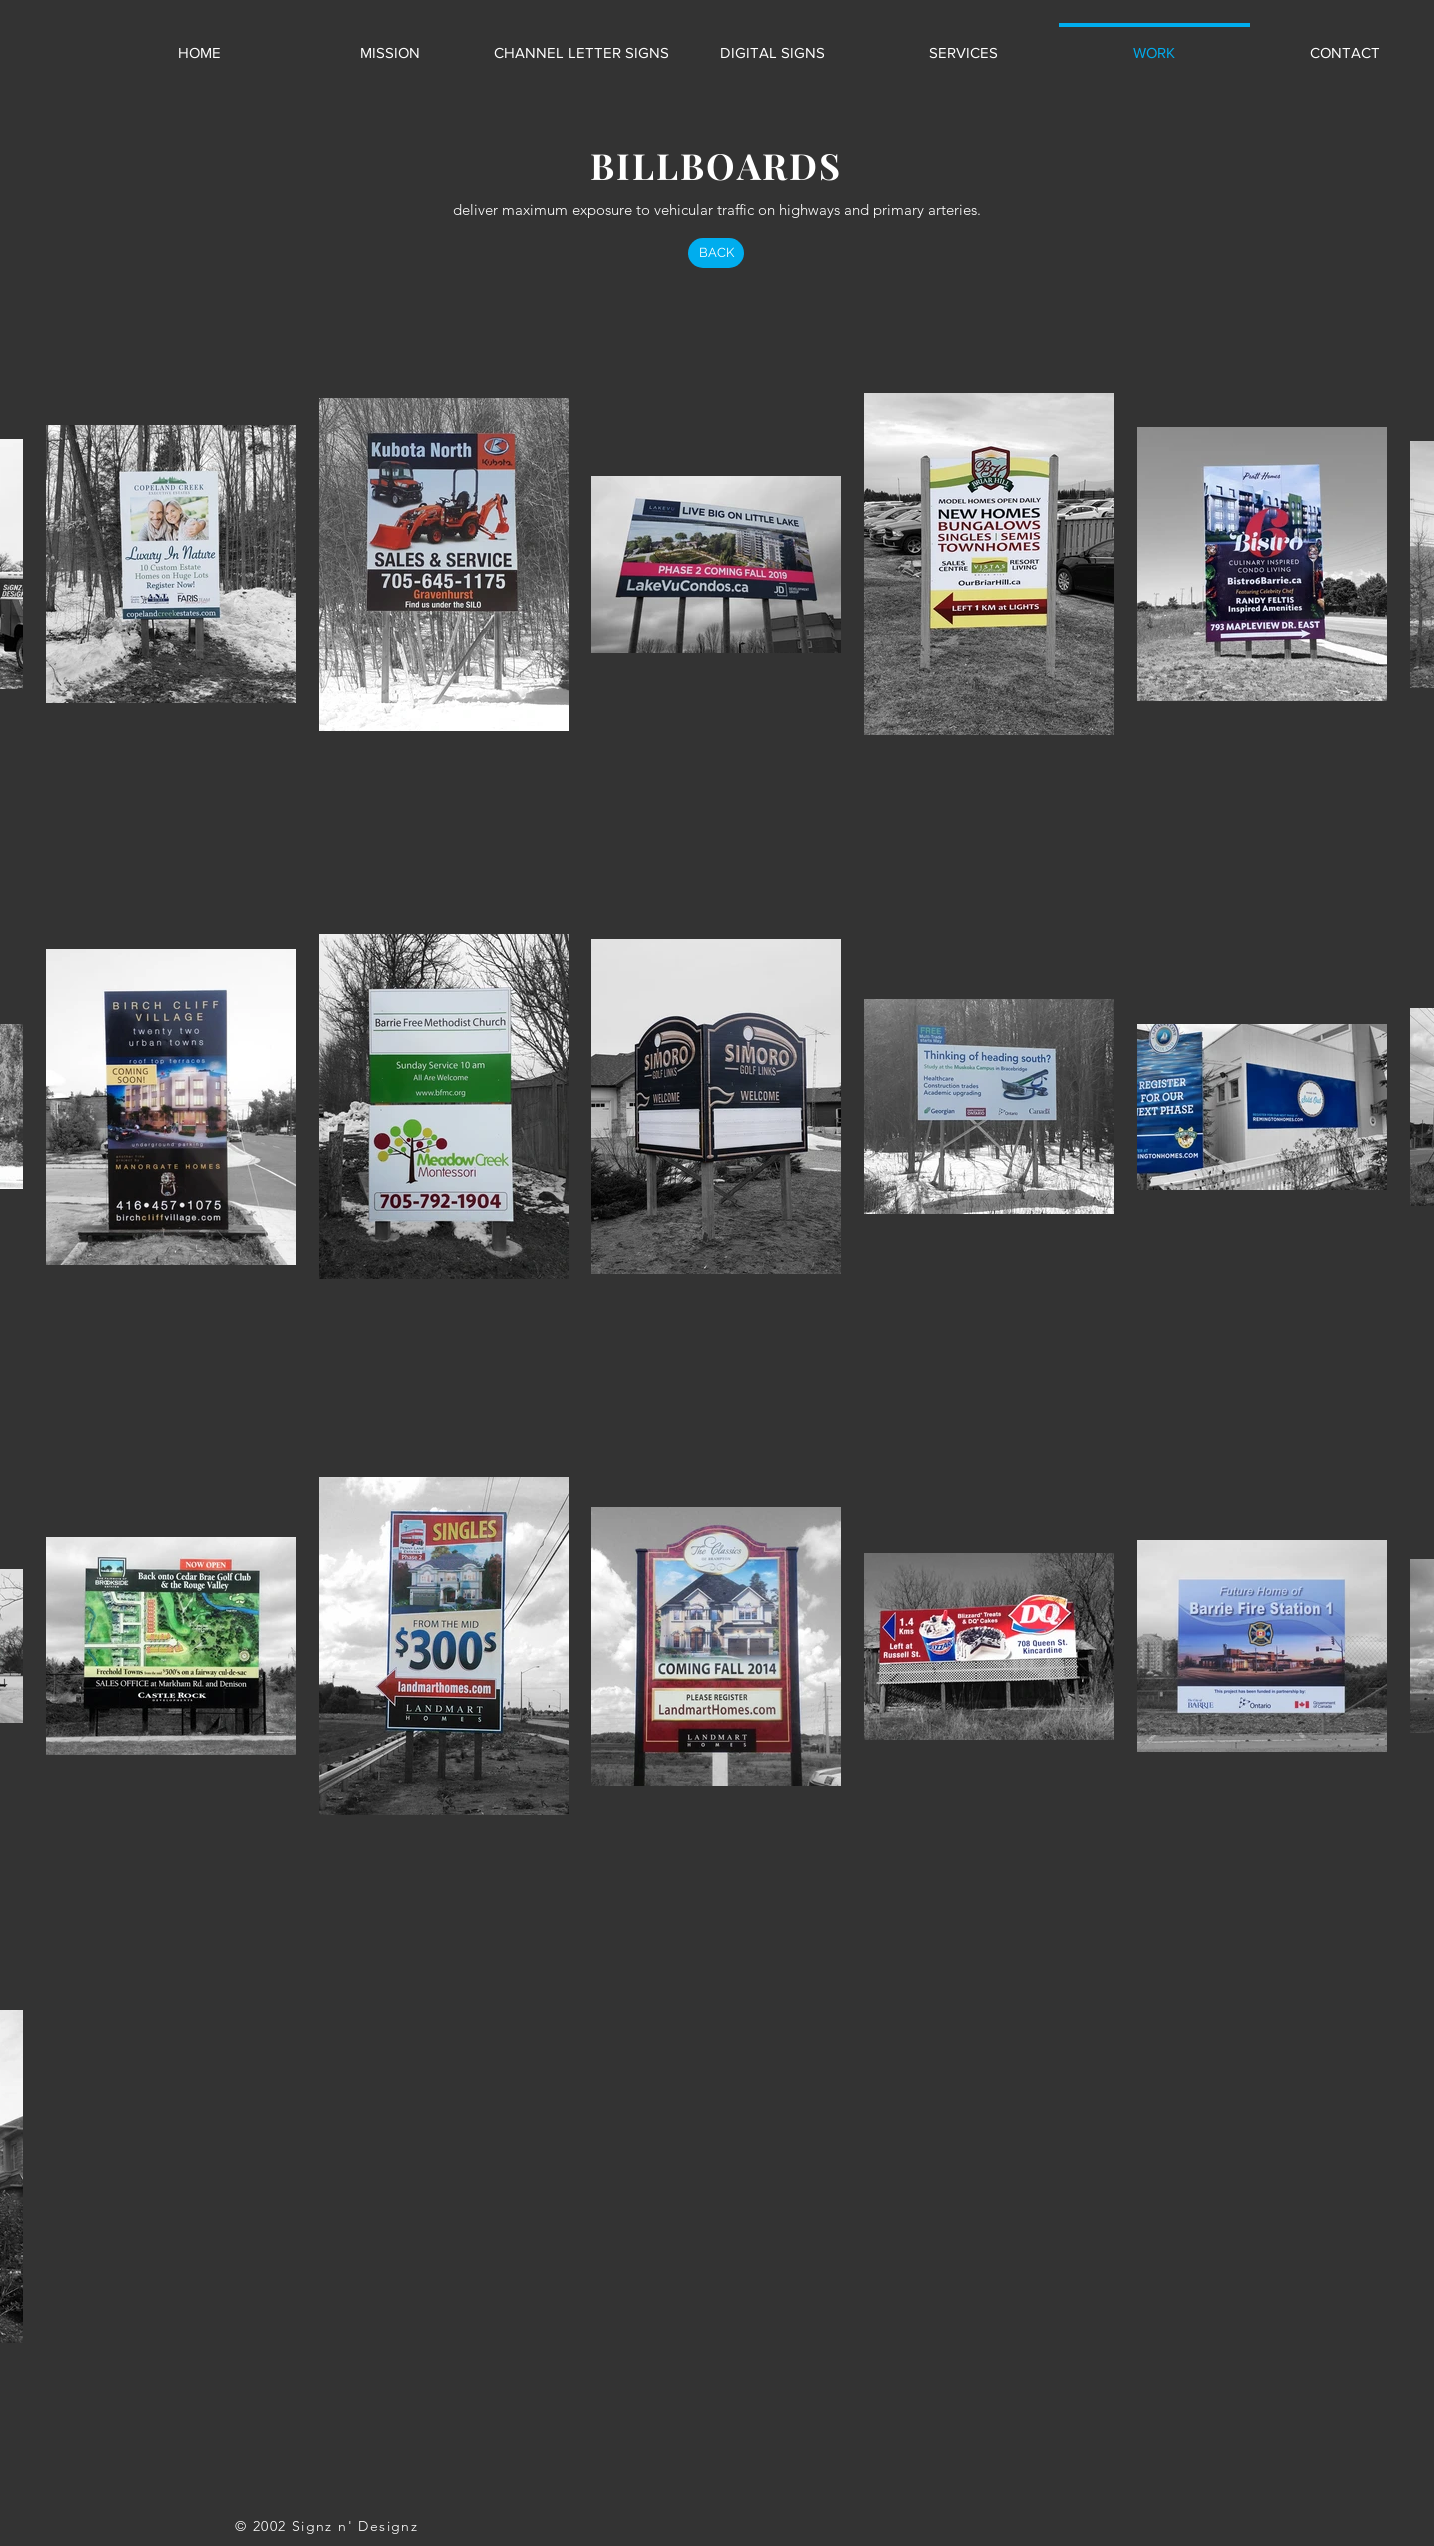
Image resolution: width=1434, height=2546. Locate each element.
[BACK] (716, 253)
